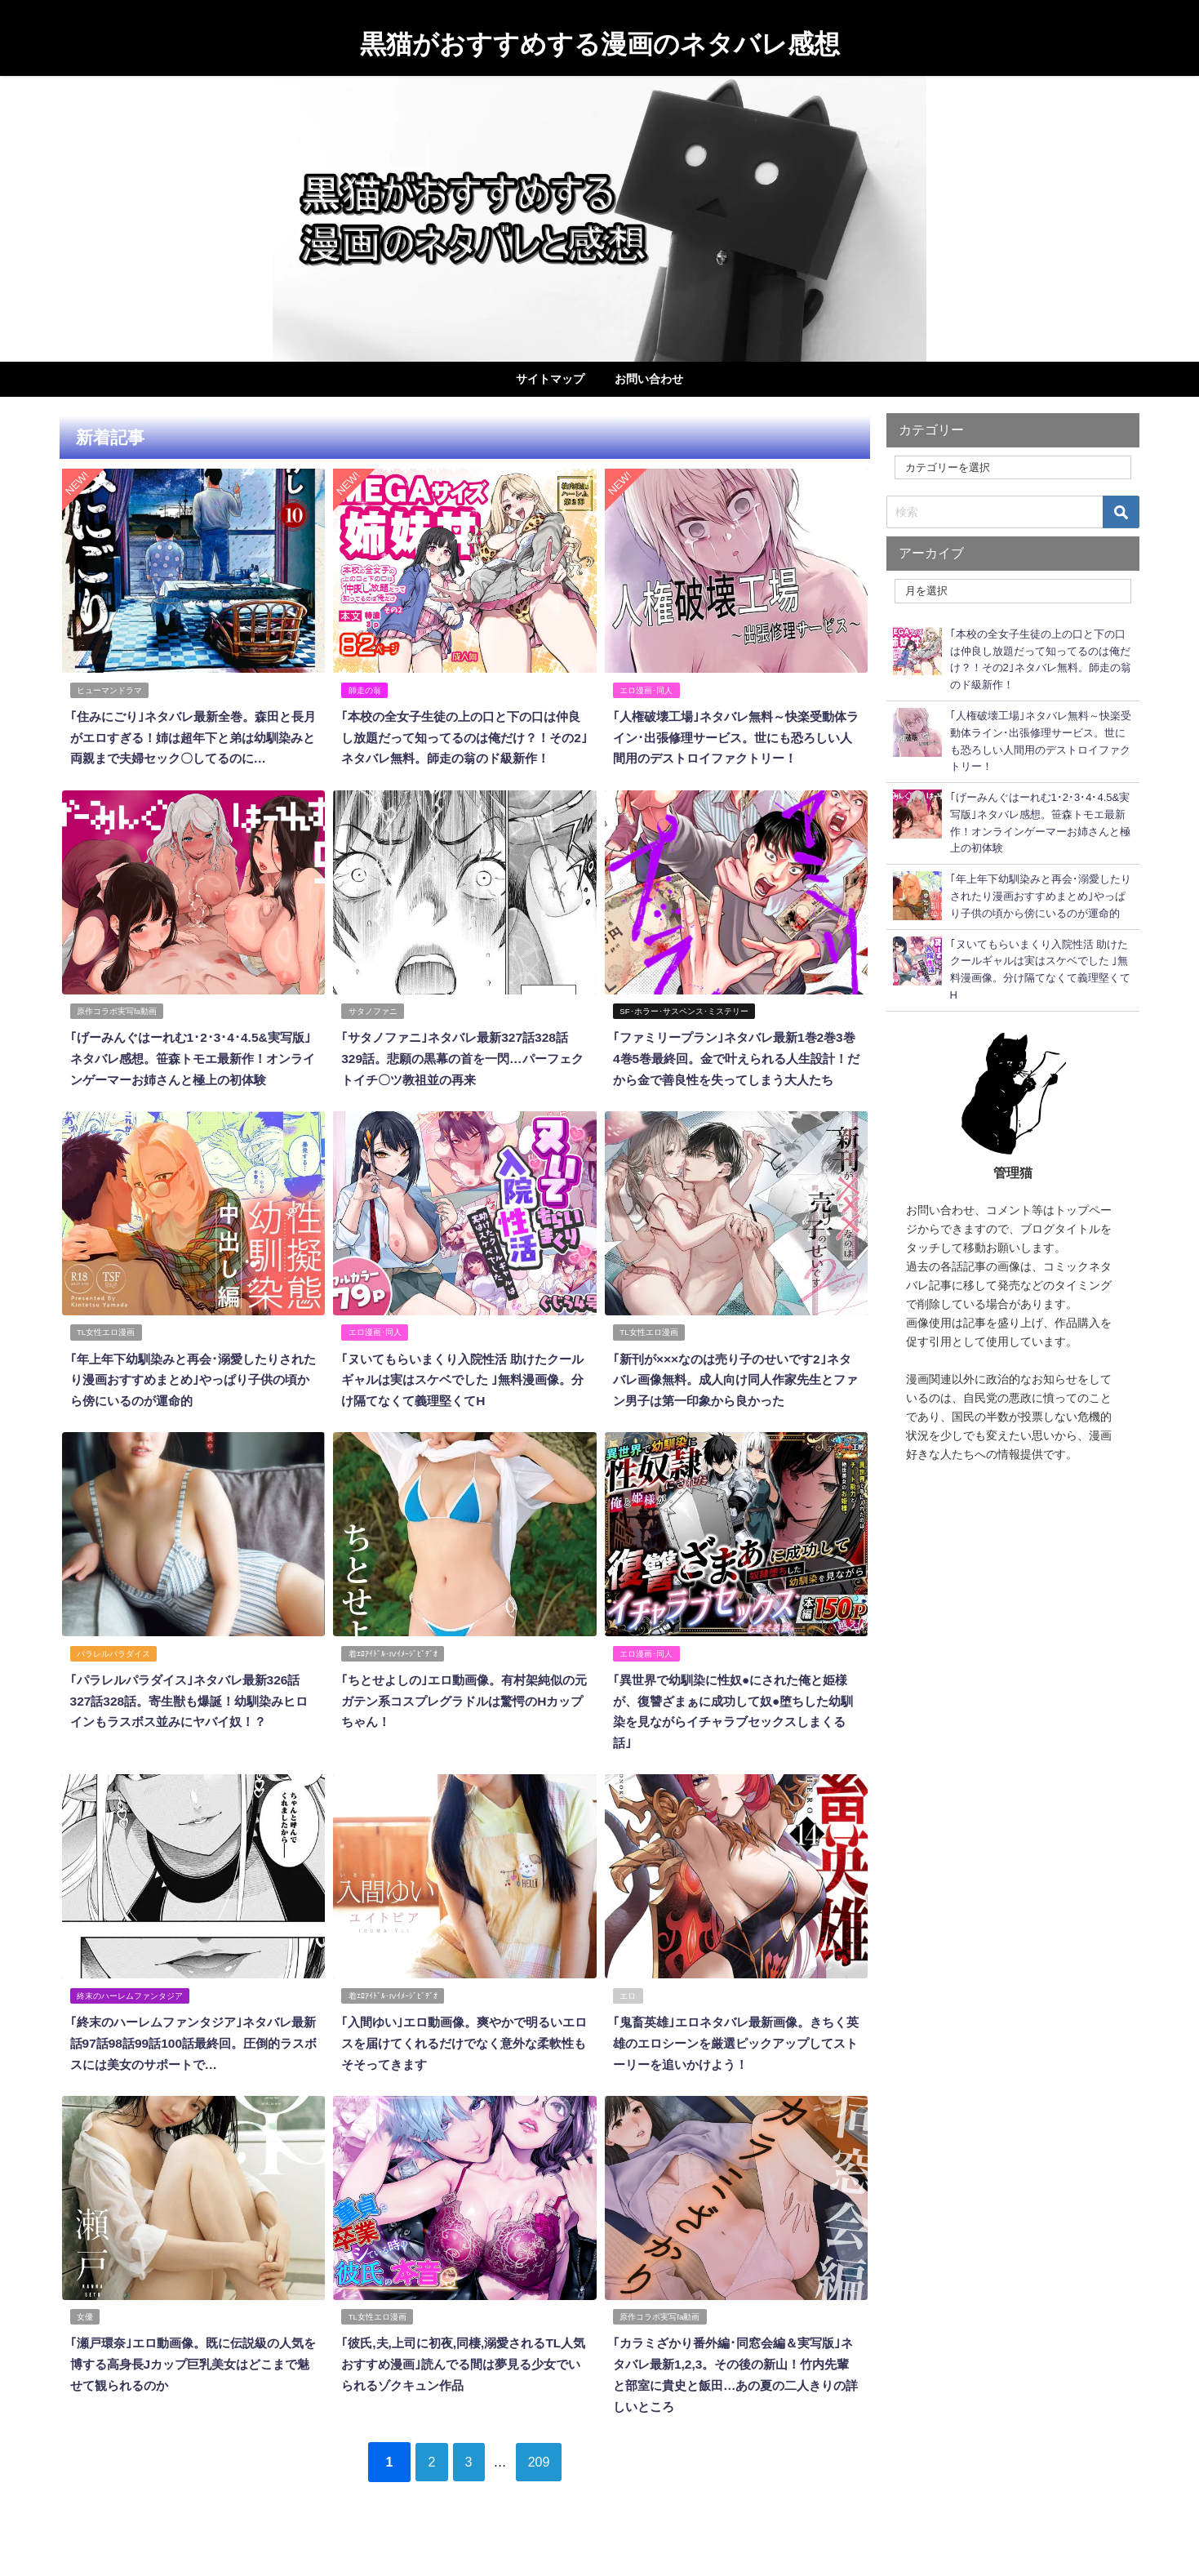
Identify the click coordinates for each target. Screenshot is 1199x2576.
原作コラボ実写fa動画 (117, 1029)
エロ (628, 2027)
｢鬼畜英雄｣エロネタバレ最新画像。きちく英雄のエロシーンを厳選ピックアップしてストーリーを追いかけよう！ (736, 2073)
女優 (85, 2345)
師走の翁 (365, 689)
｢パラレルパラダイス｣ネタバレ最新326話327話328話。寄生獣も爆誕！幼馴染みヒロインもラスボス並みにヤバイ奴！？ (191, 1733)
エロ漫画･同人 (646, 689)
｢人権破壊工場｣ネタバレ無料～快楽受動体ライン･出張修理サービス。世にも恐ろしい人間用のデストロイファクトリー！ (736, 736)
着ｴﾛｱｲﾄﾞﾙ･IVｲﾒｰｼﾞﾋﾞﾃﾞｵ (393, 1687)
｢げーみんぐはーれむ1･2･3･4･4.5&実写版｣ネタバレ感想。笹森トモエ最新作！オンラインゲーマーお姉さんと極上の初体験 (193, 1075)
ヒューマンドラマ (109, 689)
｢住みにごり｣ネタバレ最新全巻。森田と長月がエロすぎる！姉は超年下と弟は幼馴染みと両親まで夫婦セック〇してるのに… (193, 736)
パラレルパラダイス (113, 1687)
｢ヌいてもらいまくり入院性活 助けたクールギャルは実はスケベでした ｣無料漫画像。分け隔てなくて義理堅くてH (462, 1415)
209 (551, 2488)
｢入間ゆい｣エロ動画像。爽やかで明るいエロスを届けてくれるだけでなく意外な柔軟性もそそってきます (464, 2073)
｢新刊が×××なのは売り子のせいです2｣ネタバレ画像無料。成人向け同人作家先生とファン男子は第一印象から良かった (736, 1415)
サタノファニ (373, 1029)
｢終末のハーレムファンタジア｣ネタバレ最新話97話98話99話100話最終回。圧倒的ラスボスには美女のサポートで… (193, 2073)
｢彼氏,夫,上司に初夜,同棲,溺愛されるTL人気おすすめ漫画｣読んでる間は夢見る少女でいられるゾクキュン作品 (463, 2392)
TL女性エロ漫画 (106, 1369)
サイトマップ (550, 379)
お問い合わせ (649, 379)
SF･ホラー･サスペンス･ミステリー (684, 1029)
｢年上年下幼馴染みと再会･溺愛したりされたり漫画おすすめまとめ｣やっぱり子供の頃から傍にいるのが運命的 (193, 1415)
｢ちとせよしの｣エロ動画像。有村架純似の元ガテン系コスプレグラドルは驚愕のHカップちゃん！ (464, 1733)
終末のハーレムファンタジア (130, 2027)
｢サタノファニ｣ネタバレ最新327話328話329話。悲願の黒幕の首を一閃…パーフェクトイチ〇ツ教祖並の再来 (462, 1075)
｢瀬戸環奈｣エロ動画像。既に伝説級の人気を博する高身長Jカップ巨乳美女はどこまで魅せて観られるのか (193, 2392)
